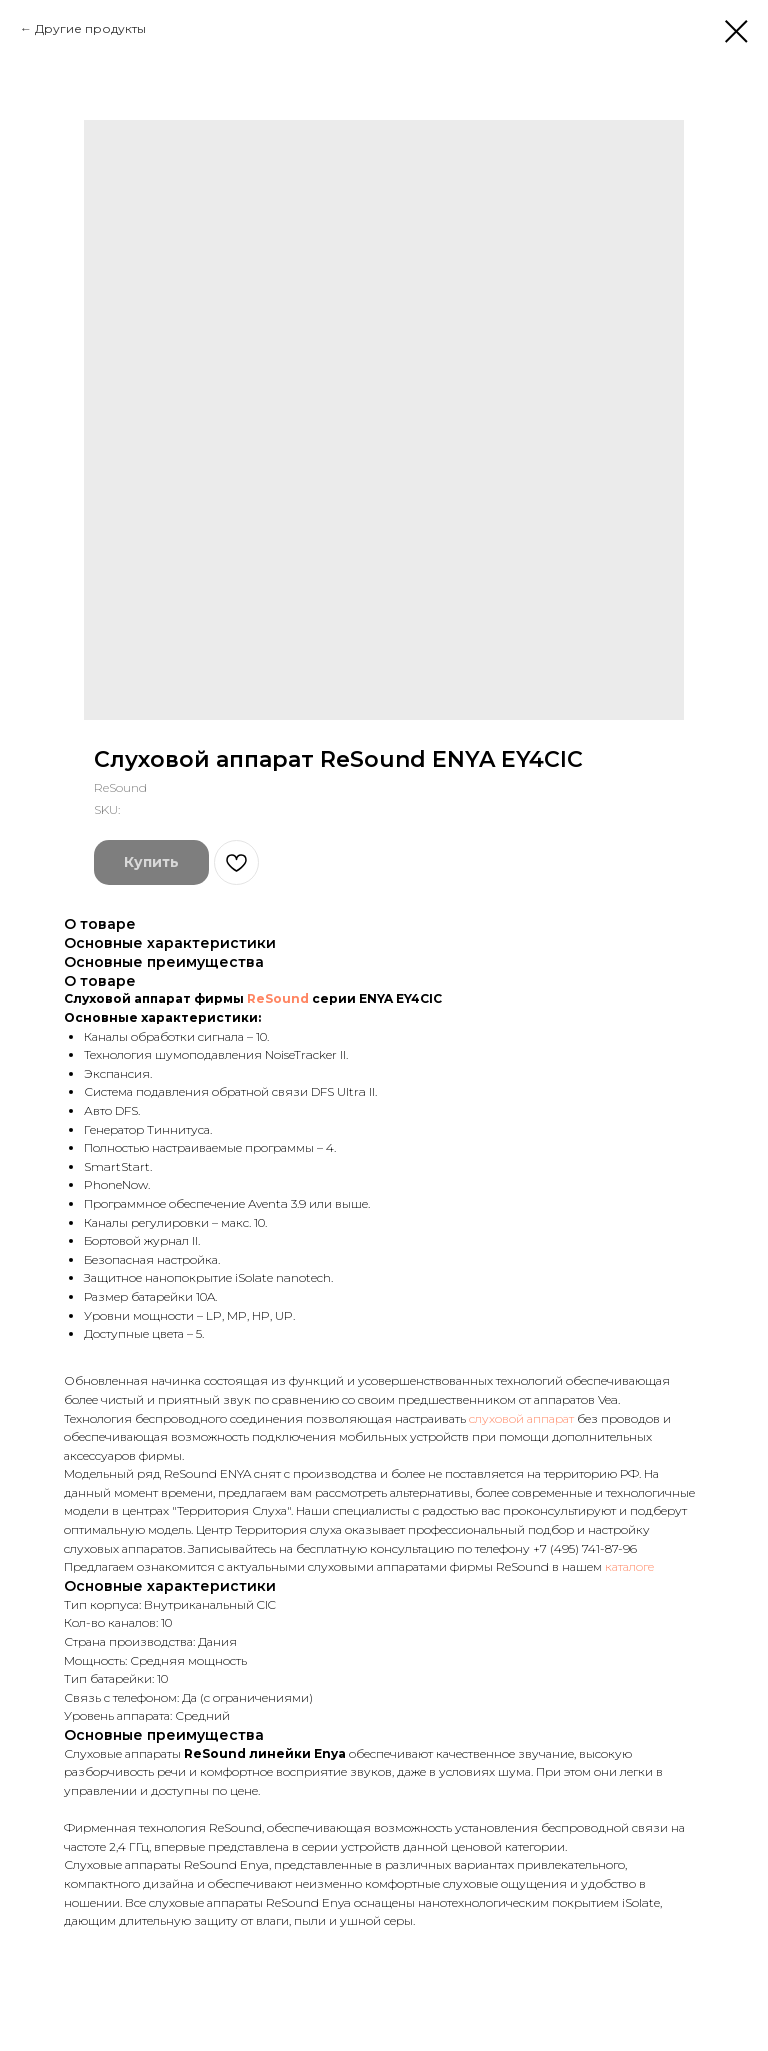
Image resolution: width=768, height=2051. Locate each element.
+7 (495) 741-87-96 (585, 1548)
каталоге (628, 1566)
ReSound (278, 998)
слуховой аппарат (521, 1418)
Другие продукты (90, 28)
